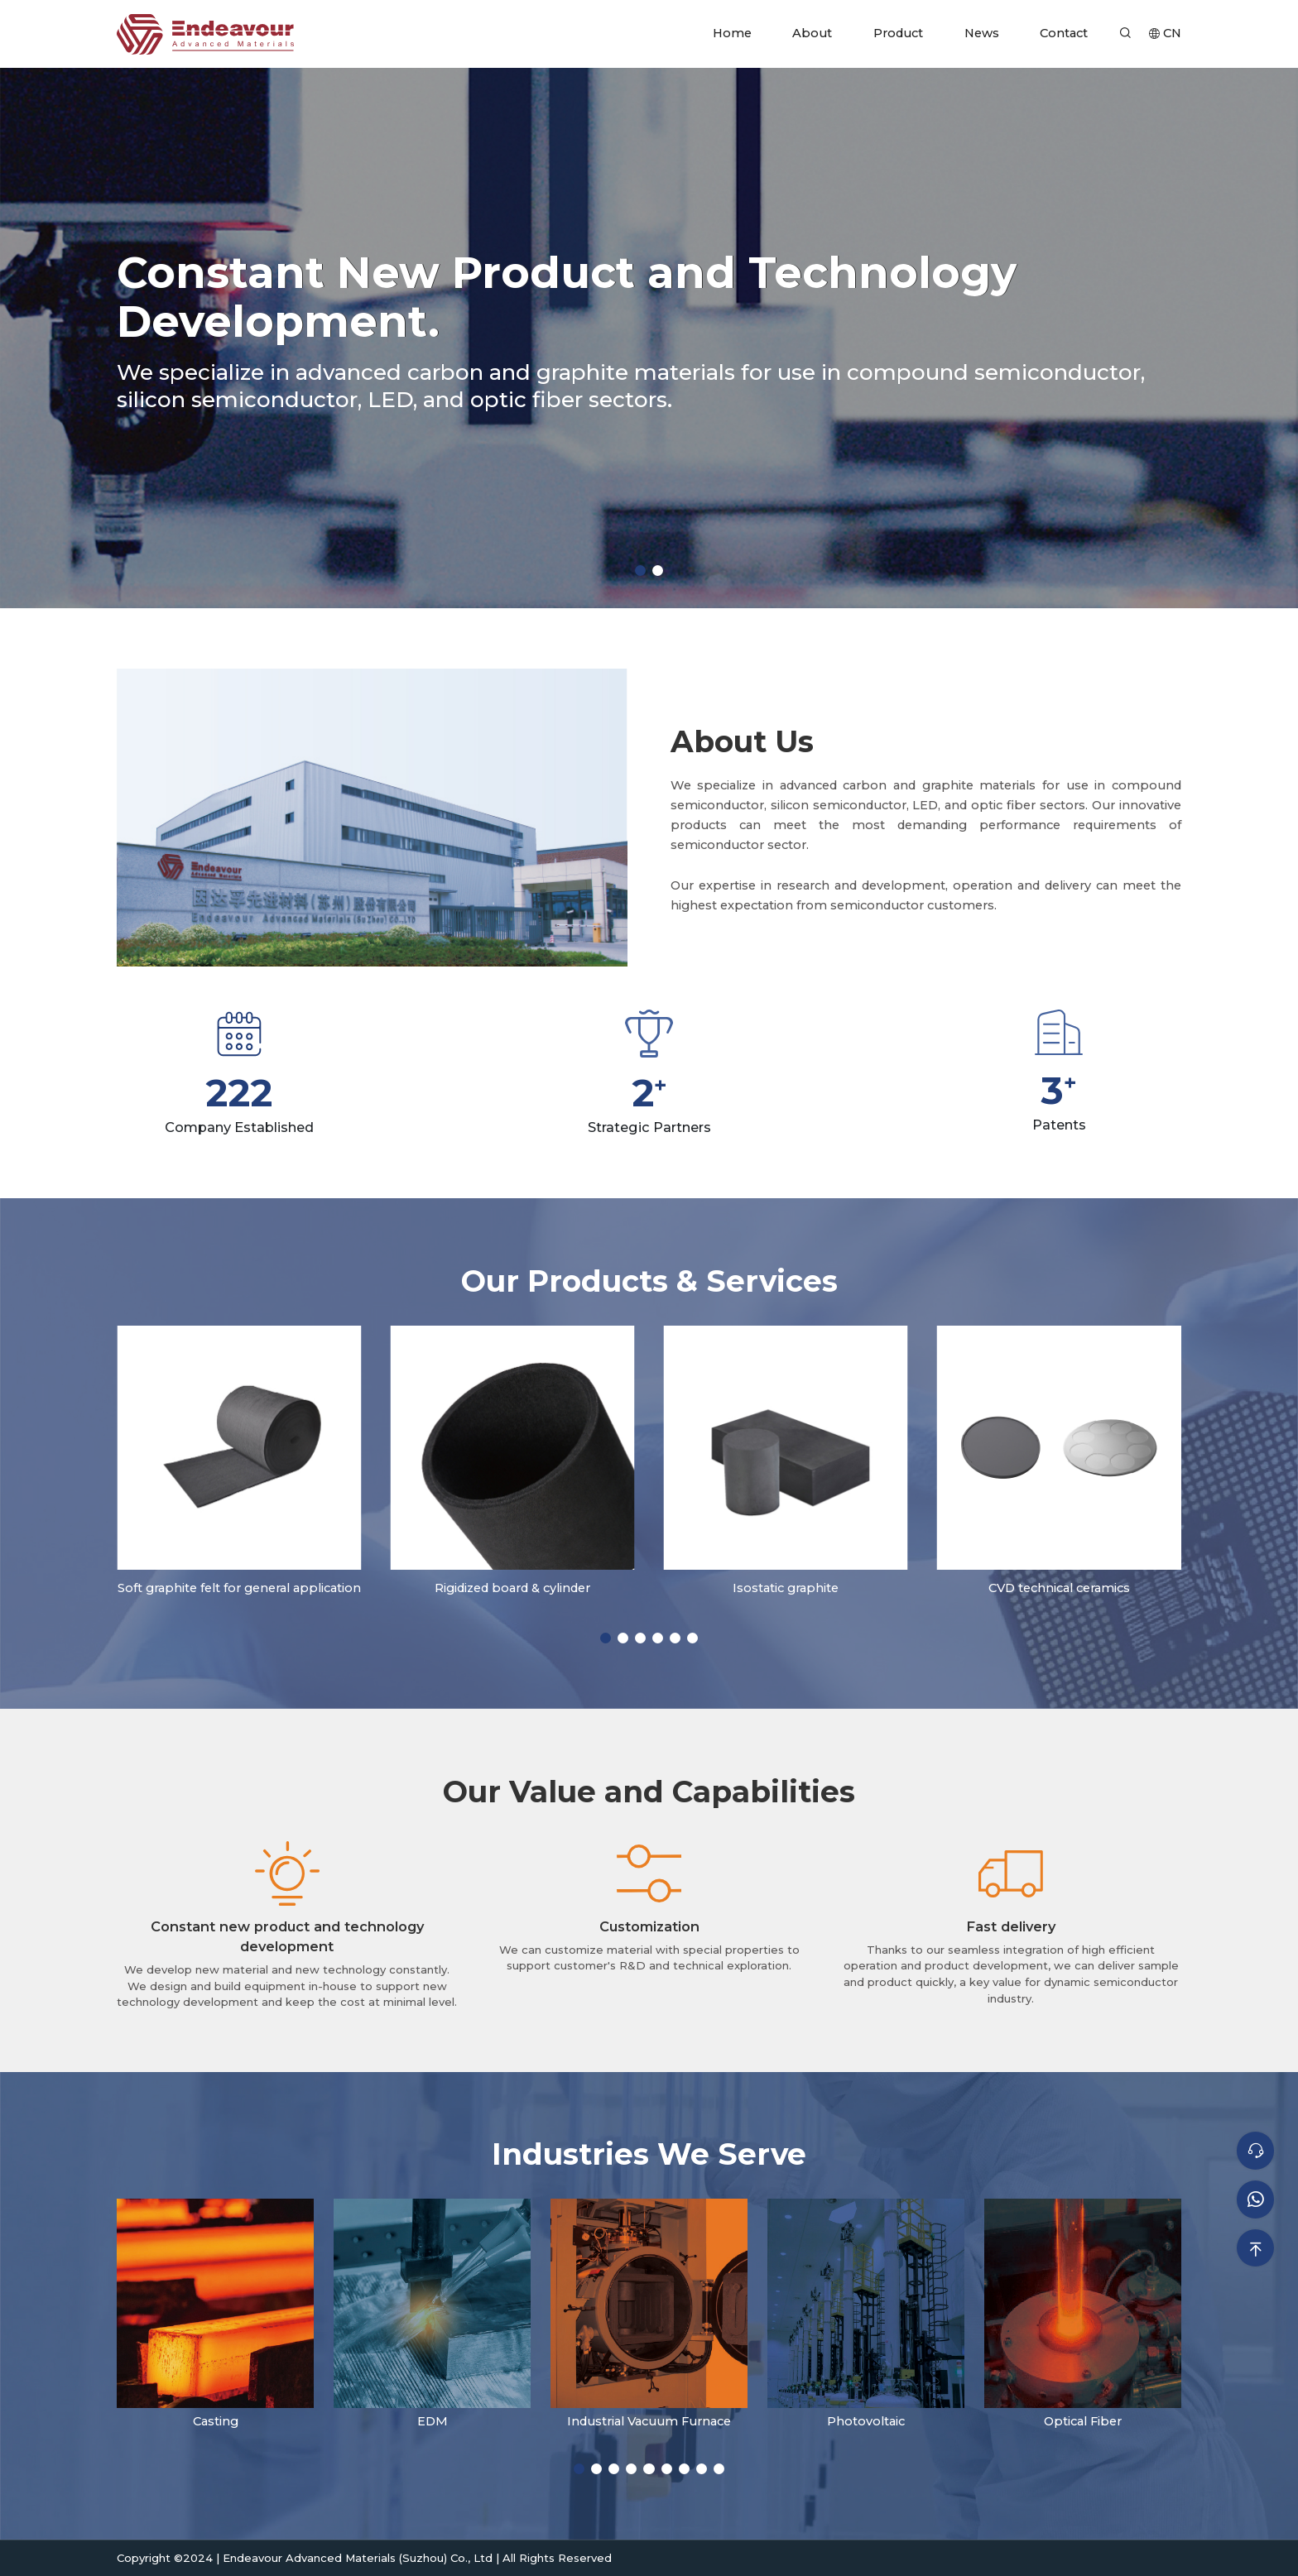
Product (898, 33)
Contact (1064, 33)
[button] (640, 570)
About (812, 33)
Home (732, 33)
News (981, 33)
